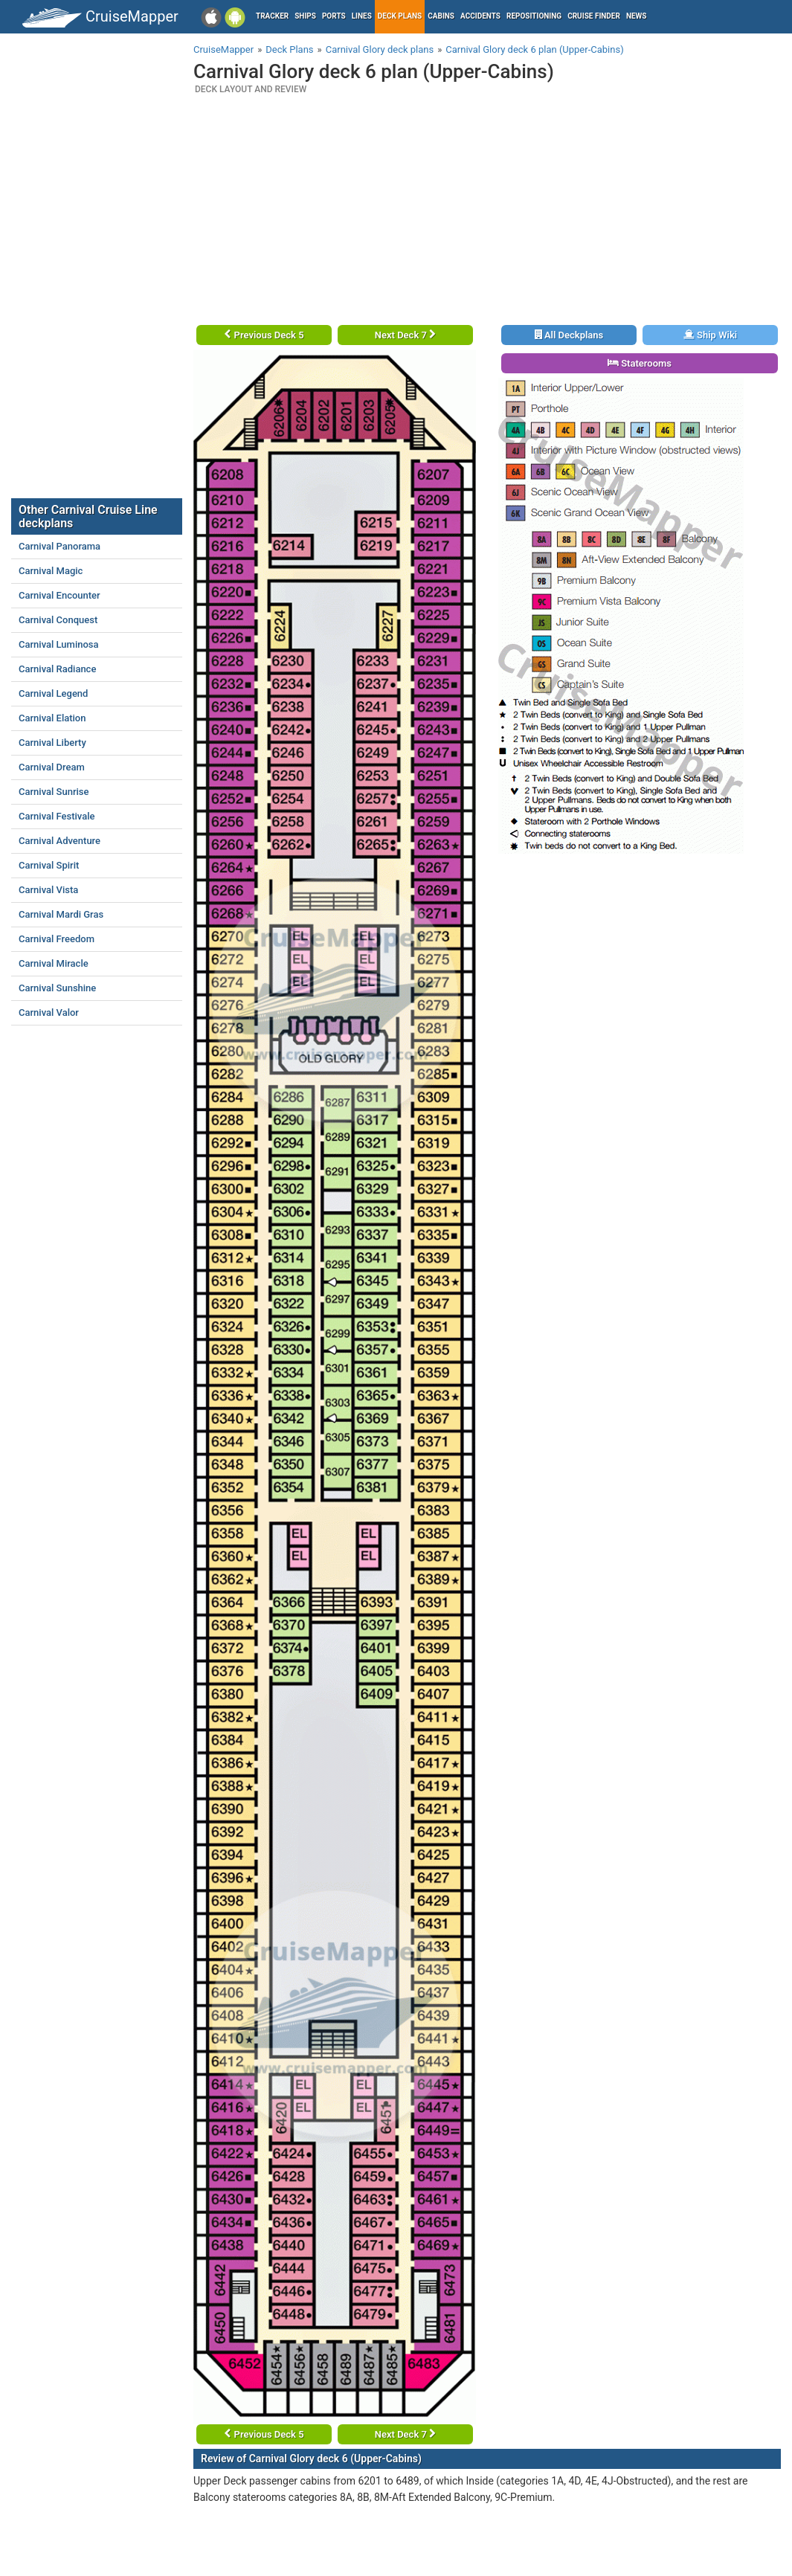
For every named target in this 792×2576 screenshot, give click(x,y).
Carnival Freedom (56, 938)
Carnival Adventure (59, 840)
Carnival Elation (52, 718)
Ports (334, 16)
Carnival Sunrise (53, 791)
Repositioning (533, 16)
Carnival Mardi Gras (61, 914)
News (636, 16)
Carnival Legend (53, 693)
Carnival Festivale (57, 816)
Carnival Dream (52, 767)
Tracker (272, 16)
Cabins (441, 16)
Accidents (480, 16)
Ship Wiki (710, 335)
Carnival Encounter (59, 595)
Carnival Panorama (59, 546)
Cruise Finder (593, 16)
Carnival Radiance (57, 668)
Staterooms (640, 363)
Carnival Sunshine (57, 988)
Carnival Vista (48, 889)
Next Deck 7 (405, 335)
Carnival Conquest (58, 619)
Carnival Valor (49, 1012)
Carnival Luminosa (59, 644)
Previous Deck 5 (263, 335)
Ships (305, 16)
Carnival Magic (51, 570)
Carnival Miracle (53, 963)
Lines (362, 16)
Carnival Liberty (52, 742)
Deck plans (400, 16)
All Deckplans (569, 335)
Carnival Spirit (49, 865)
